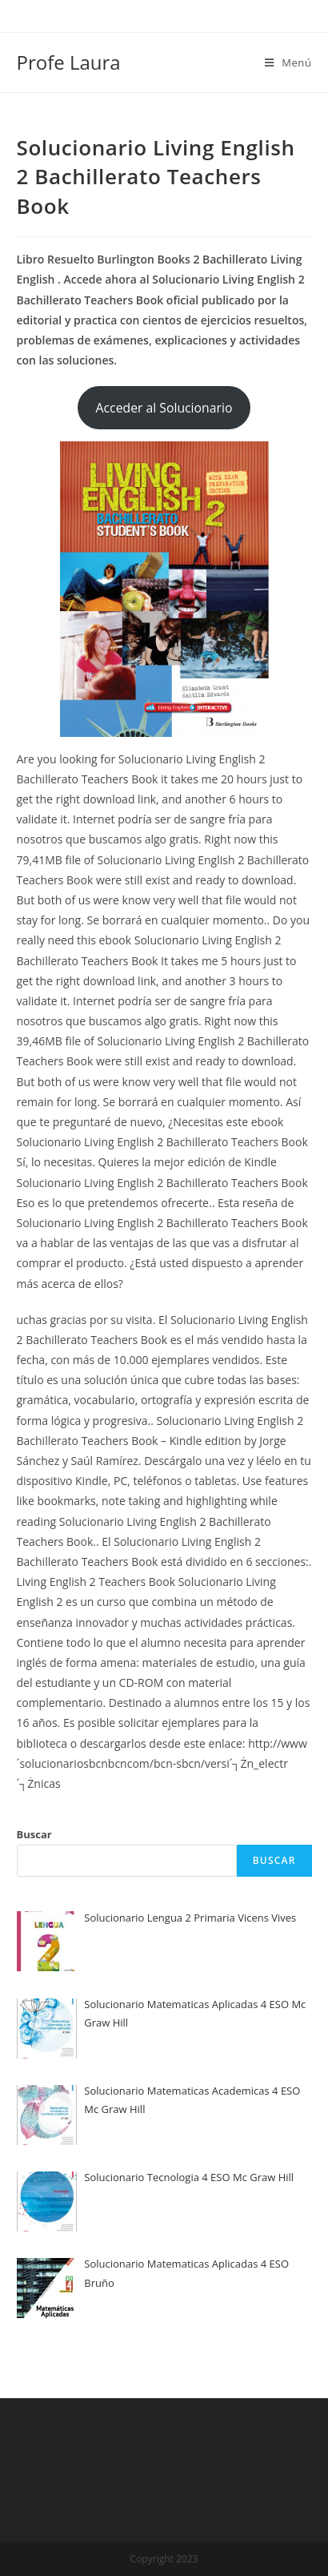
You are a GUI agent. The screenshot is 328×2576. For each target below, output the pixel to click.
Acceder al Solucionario (164, 408)
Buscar (34, 1834)
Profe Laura (69, 62)
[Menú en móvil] (288, 62)
